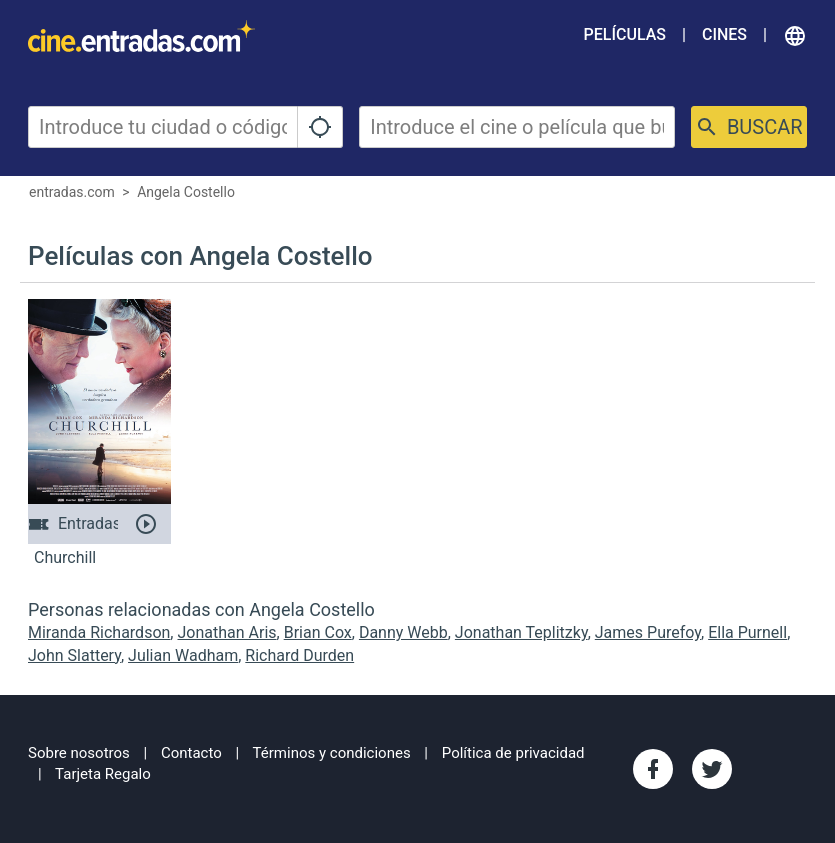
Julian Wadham (183, 655)
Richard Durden (299, 655)
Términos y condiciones (332, 753)
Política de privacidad (513, 753)
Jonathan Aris (226, 632)
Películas (625, 34)
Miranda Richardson (99, 632)
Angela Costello (186, 192)
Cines (724, 34)
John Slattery (74, 655)
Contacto (191, 753)
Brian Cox (318, 632)
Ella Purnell (747, 632)
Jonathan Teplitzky (521, 632)
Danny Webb (403, 632)
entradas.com (72, 192)
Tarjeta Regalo (103, 774)
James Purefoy (648, 632)
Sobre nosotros (79, 753)
